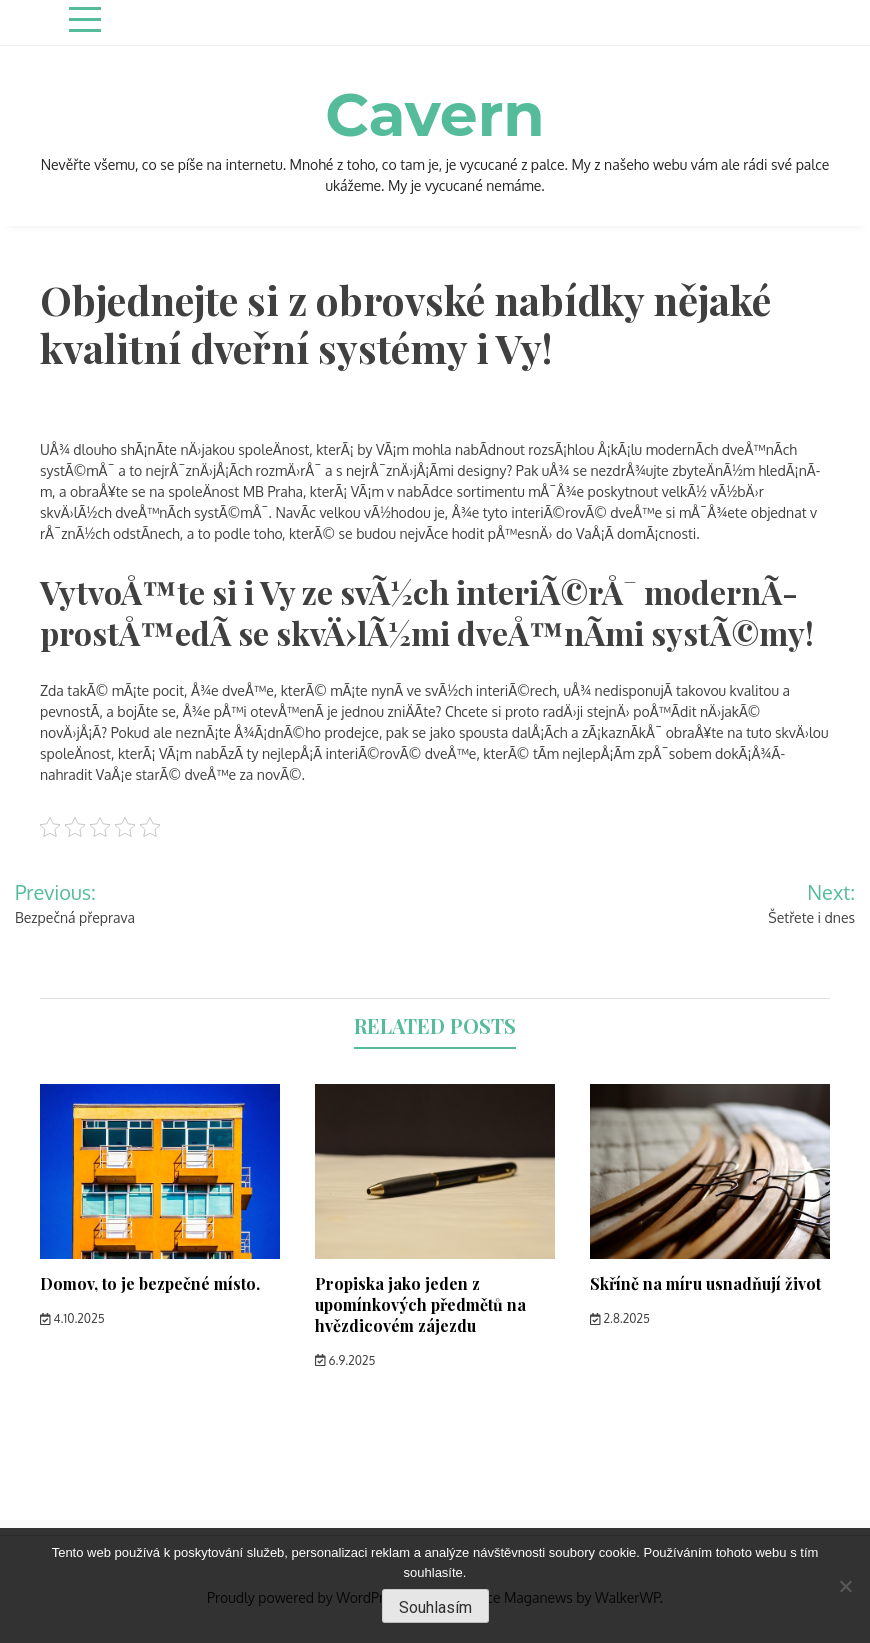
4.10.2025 (72, 1318)
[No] (845, 1586)
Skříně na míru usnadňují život (705, 1283)
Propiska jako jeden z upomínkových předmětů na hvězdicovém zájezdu (420, 1304)
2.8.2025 (620, 1318)
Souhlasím (435, 1607)
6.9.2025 (345, 1360)
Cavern (435, 114)
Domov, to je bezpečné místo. (150, 1283)
